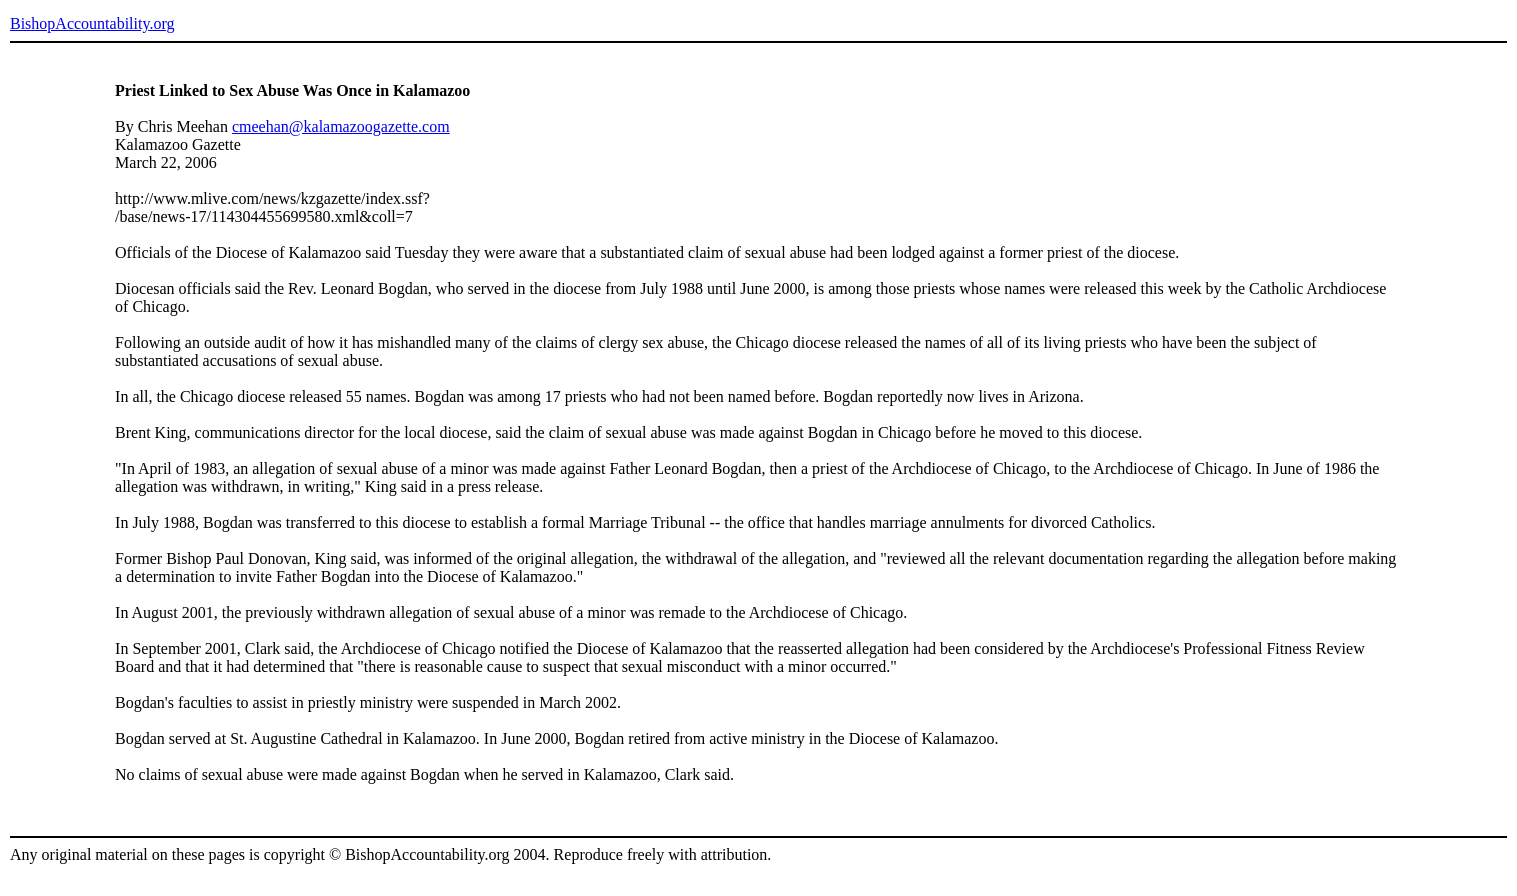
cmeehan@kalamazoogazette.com (341, 126)
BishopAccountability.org (92, 23)
